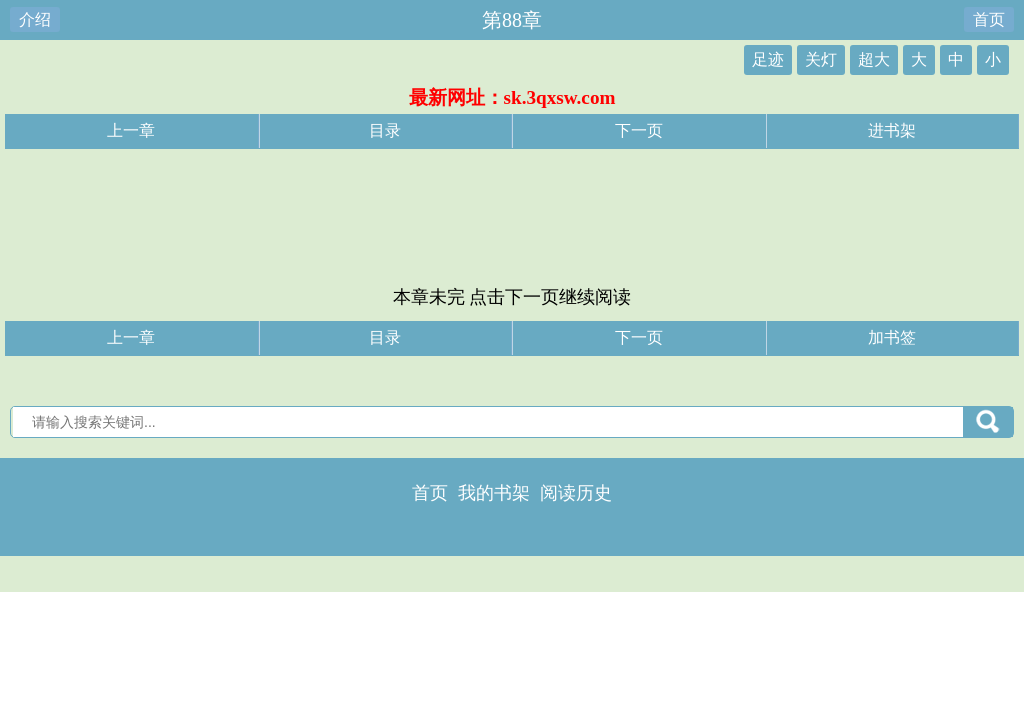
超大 (874, 59)
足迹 (768, 59)
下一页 (639, 130)
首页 (989, 19)
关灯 (821, 59)
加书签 (892, 337)
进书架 (892, 130)
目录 (385, 130)
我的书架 (494, 493)
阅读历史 (576, 493)
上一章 (131, 130)
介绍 (35, 19)
